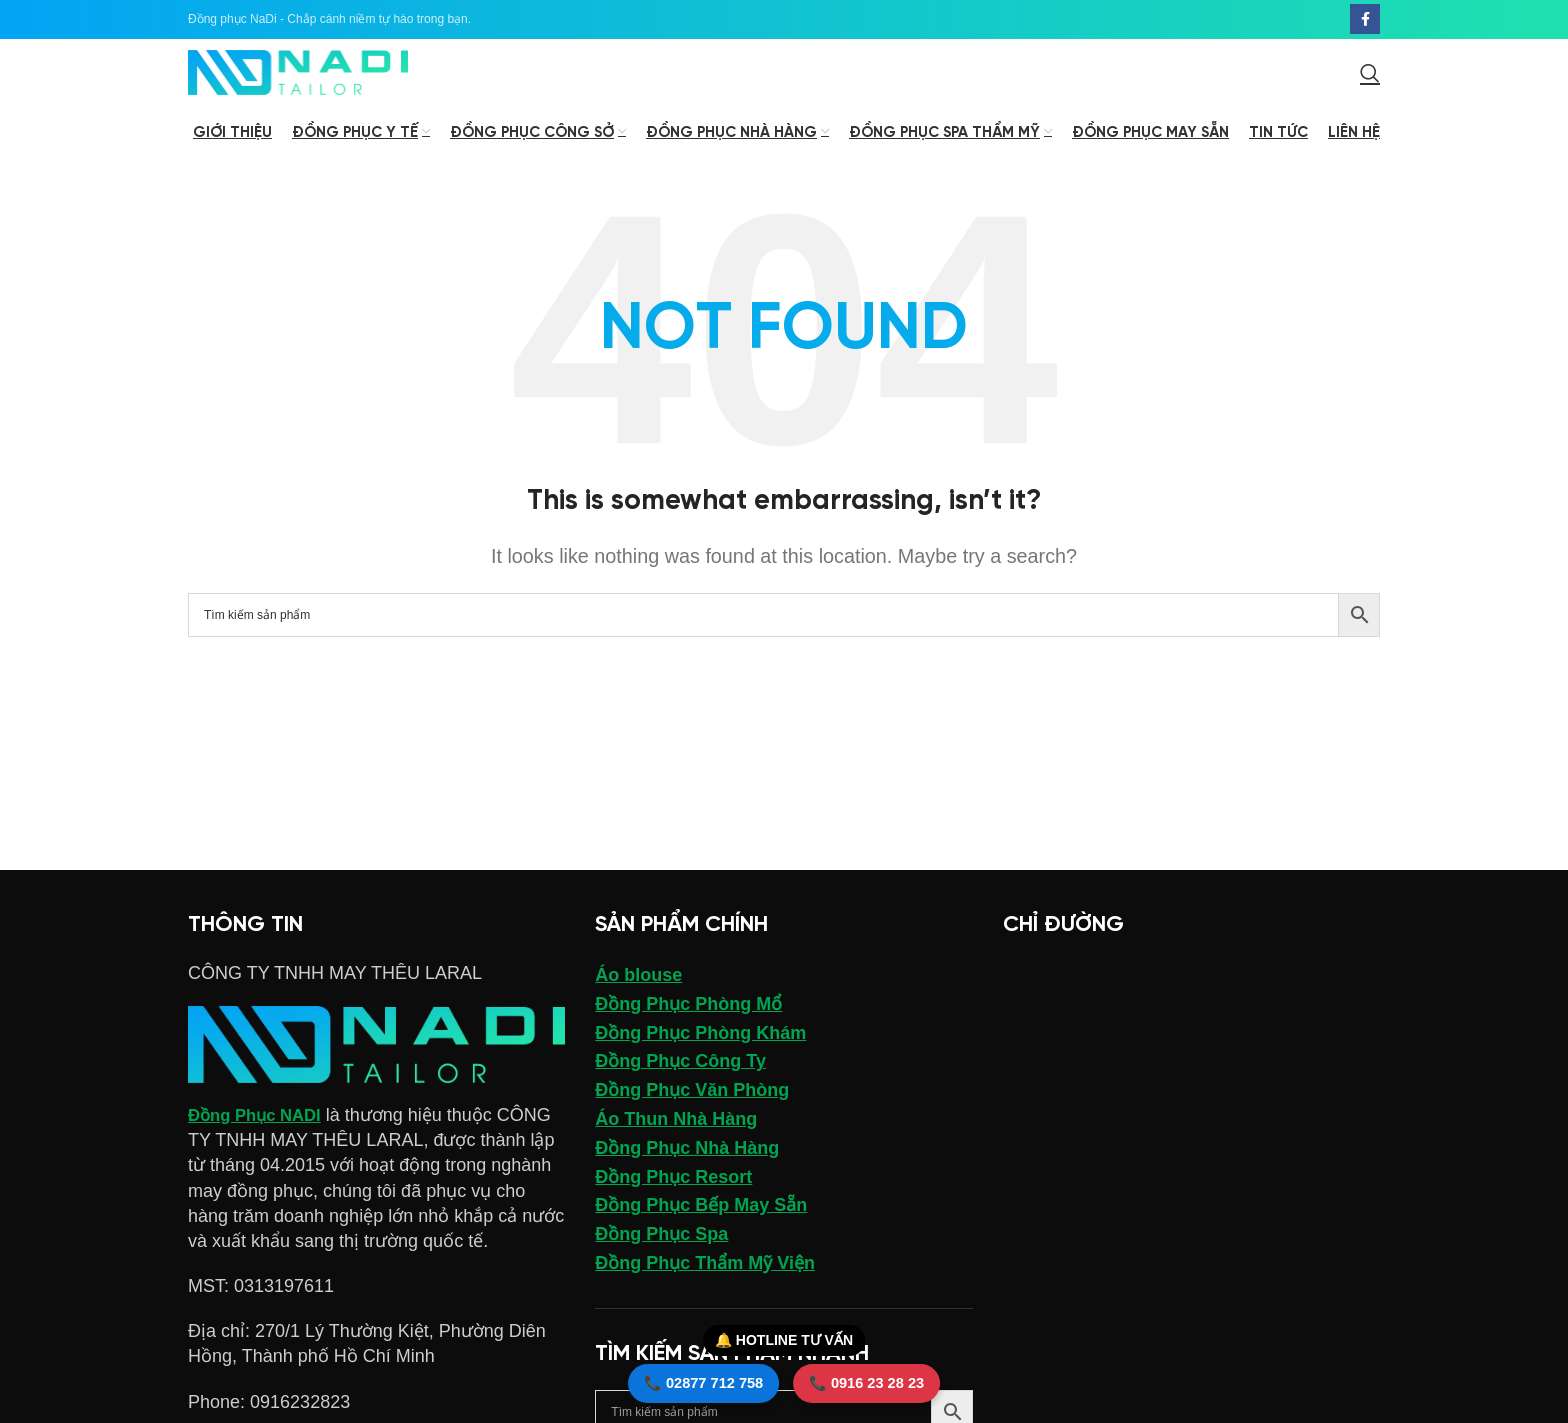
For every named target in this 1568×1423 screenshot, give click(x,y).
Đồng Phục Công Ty (680, 1097)
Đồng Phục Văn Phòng (692, 1125)
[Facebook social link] (1365, 21)
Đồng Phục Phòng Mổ (688, 1039)
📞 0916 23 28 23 (889, 1376)
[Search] (1370, 92)
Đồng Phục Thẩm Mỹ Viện (705, 1298)
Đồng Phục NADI (260, 1150)
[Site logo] (298, 91)
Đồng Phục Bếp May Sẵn (701, 1241)
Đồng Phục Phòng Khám (700, 1068)
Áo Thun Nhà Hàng (676, 1154)
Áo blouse (638, 1010)
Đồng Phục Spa (661, 1269)
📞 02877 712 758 (681, 1376)
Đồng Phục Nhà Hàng (687, 1183)
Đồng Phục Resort (673, 1212)
